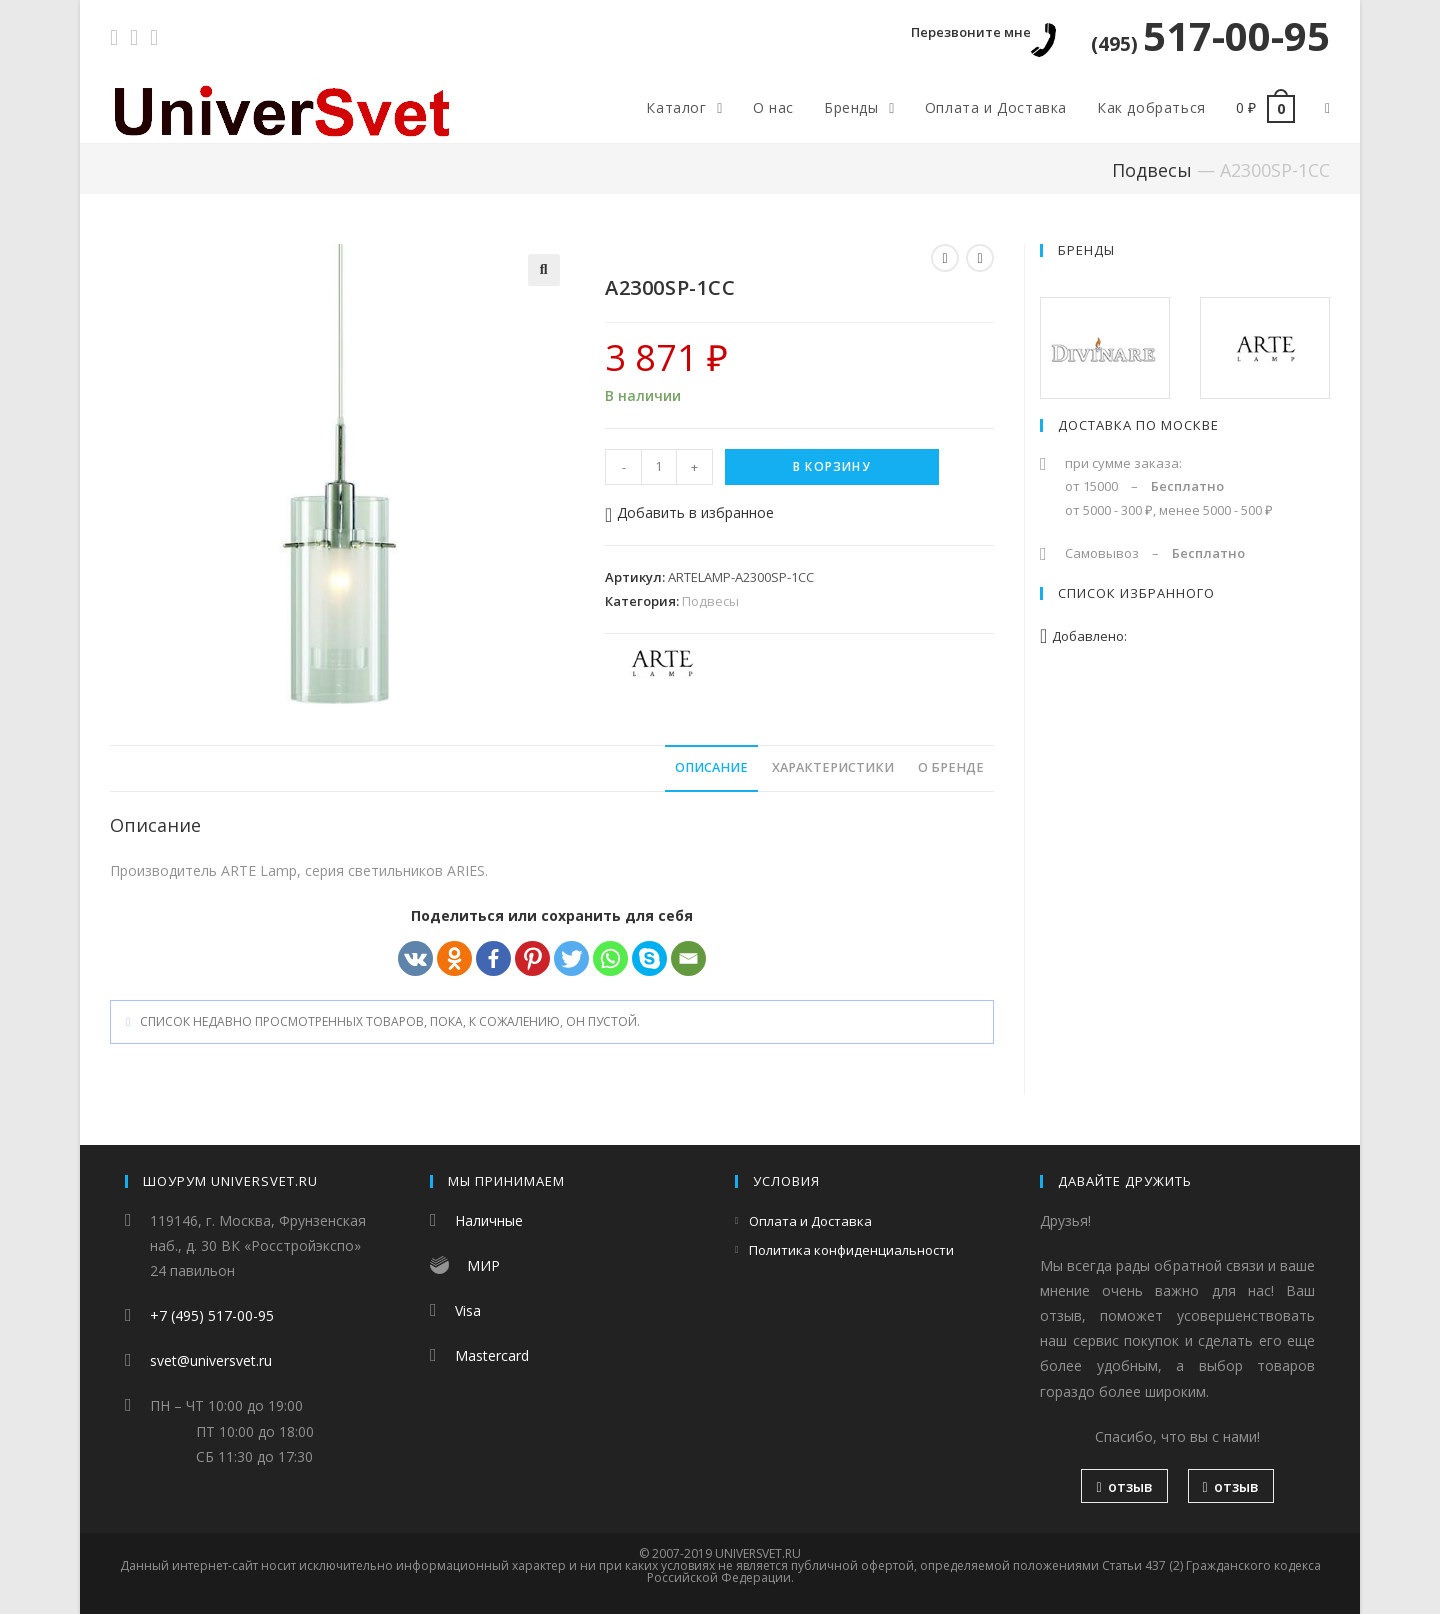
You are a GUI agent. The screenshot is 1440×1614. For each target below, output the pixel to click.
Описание (711, 767)
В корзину (832, 466)
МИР (483, 1265)
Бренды (1086, 250)
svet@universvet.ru (211, 1360)
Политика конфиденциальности (851, 1250)
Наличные (489, 1220)
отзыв (1124, 1486)
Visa (468, 1310)
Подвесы (1152, 170)
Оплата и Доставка (810, 1221)
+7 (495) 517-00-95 (212, 1315)
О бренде (951, 767)
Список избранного (1136, 593)
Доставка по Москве (1138, 425)
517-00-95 (1210, 35)
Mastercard (492, 1355)
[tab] (711, 768)
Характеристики (833, 767)
